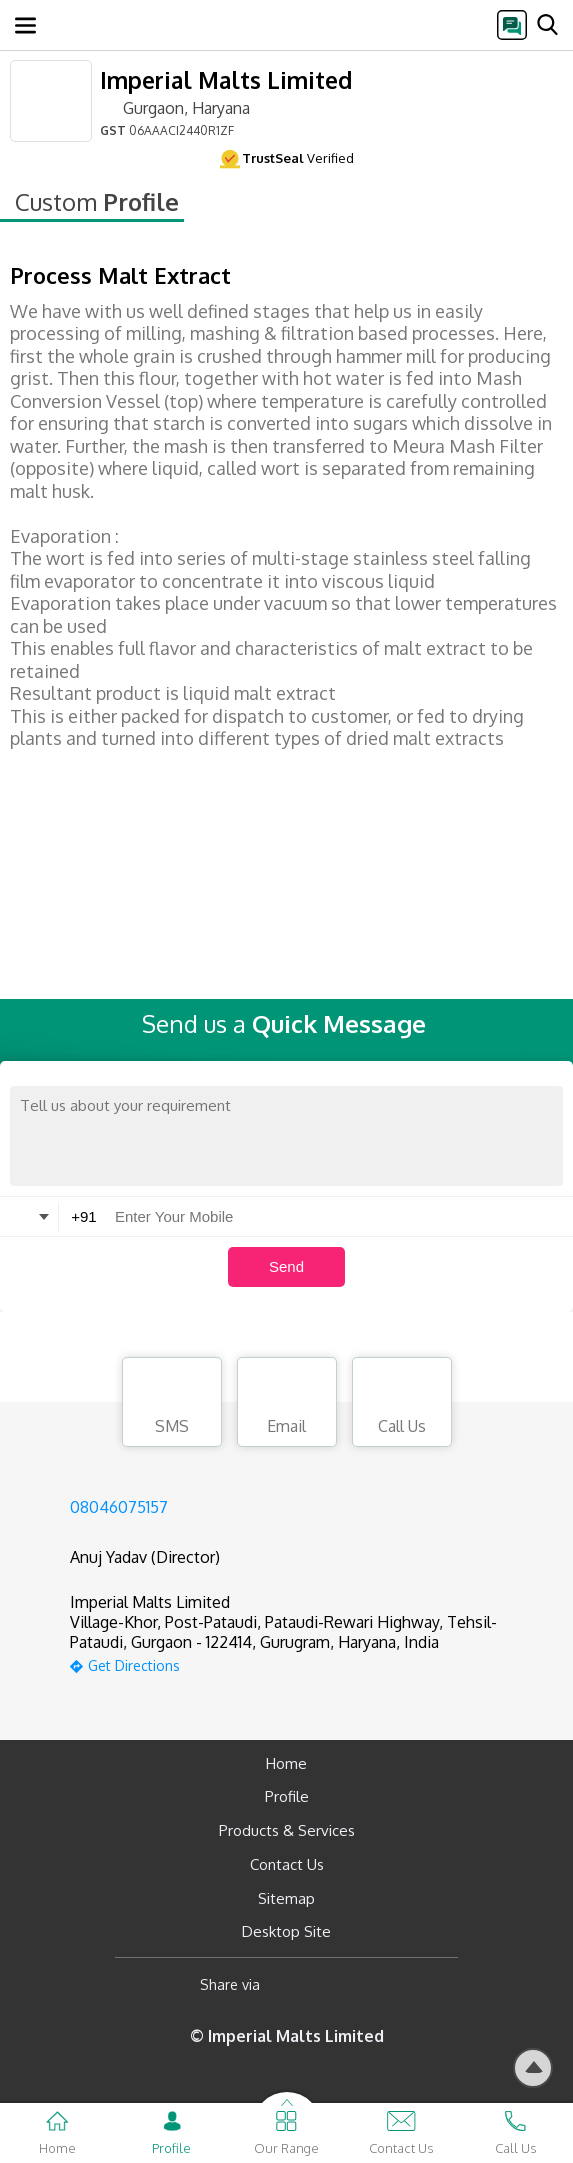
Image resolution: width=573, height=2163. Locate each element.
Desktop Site (286, 1931)
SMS (172, 1405)
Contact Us (287, 1864)
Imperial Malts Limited (226, 79)
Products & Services (287, 1830)
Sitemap (286, 1898)
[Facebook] (291, 1984)
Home (286, 1763)
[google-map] (311, 1663)
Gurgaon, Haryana (175, 107)
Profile (287, 1796)
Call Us (402, 1405)
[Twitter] (377, 1984)
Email (287, 1405)
